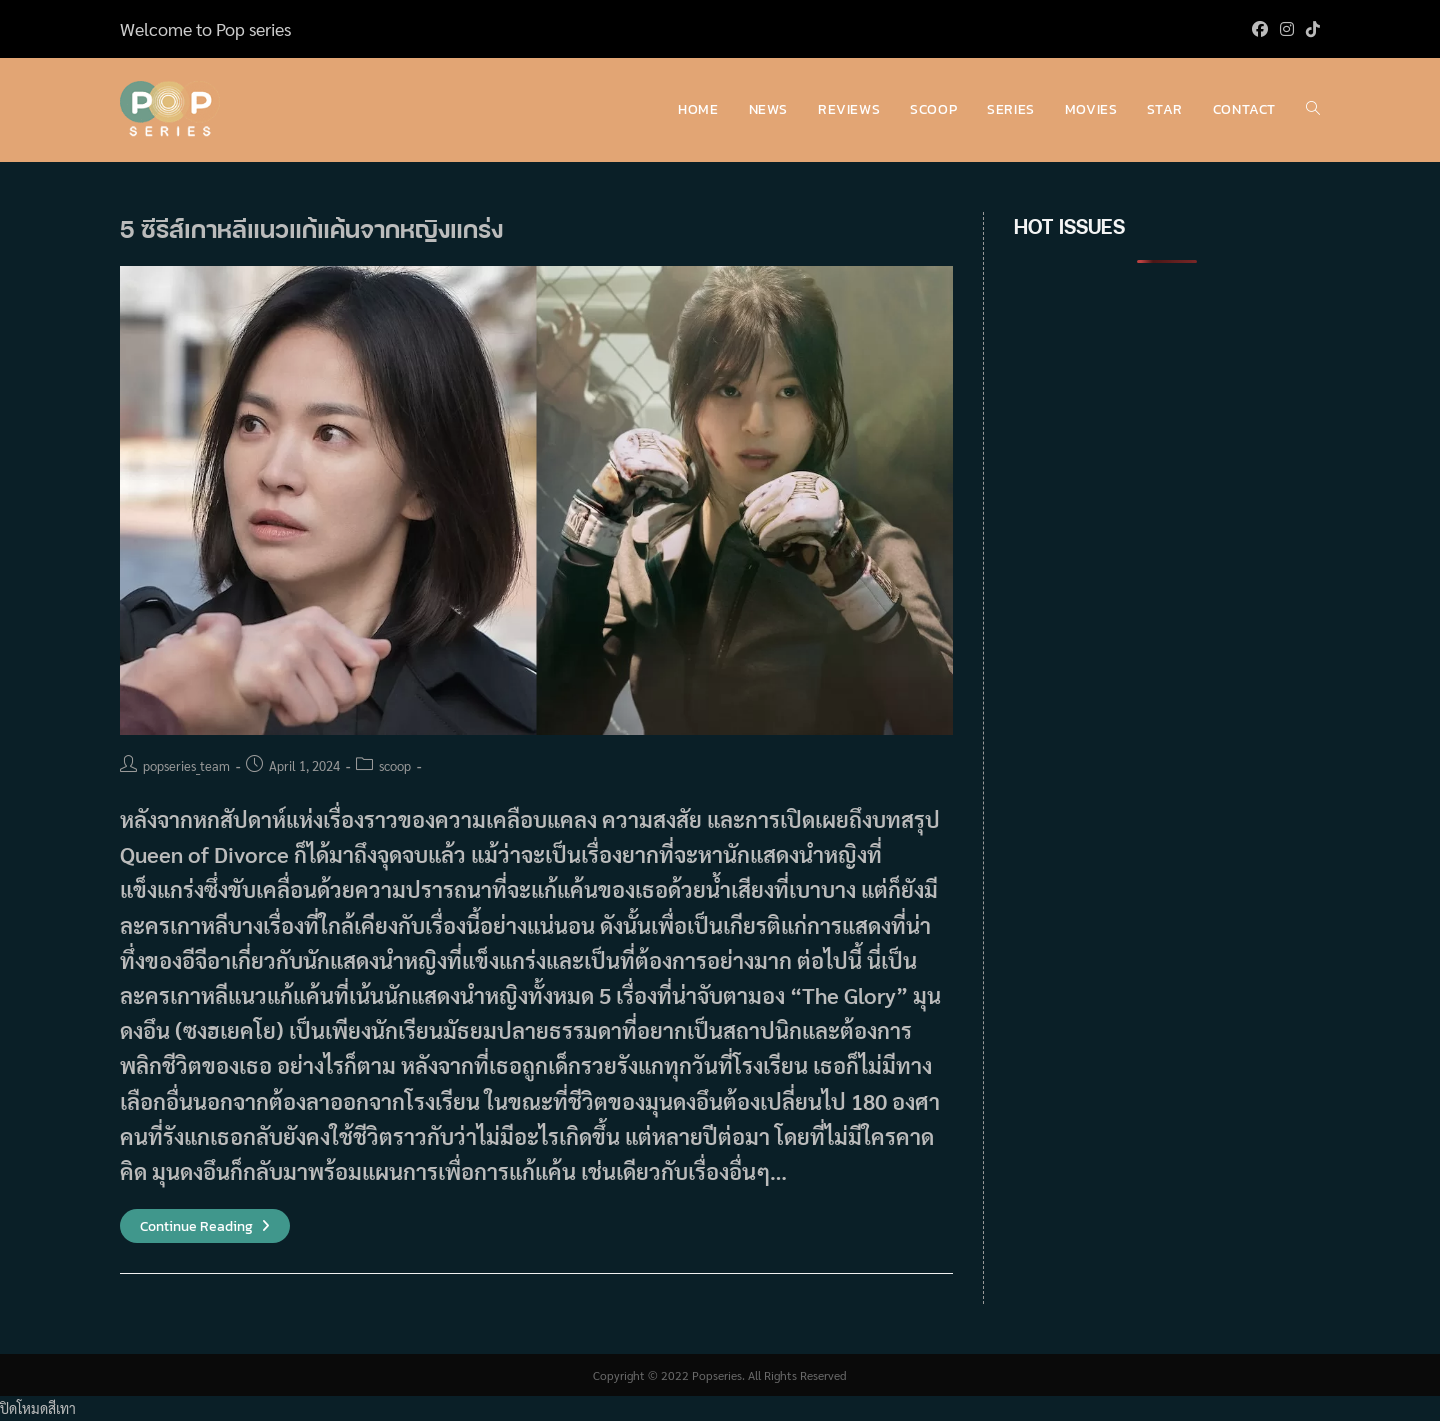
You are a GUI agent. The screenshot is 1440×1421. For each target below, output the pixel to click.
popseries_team (186, 765)
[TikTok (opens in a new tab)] (1310, 29)
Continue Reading (205, 1226)
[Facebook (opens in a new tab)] (1260, 29)
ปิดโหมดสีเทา (38, 1408)
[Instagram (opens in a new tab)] (1287, 29)
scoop (395, 765)
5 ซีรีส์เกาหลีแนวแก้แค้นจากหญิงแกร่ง (311, 228)
